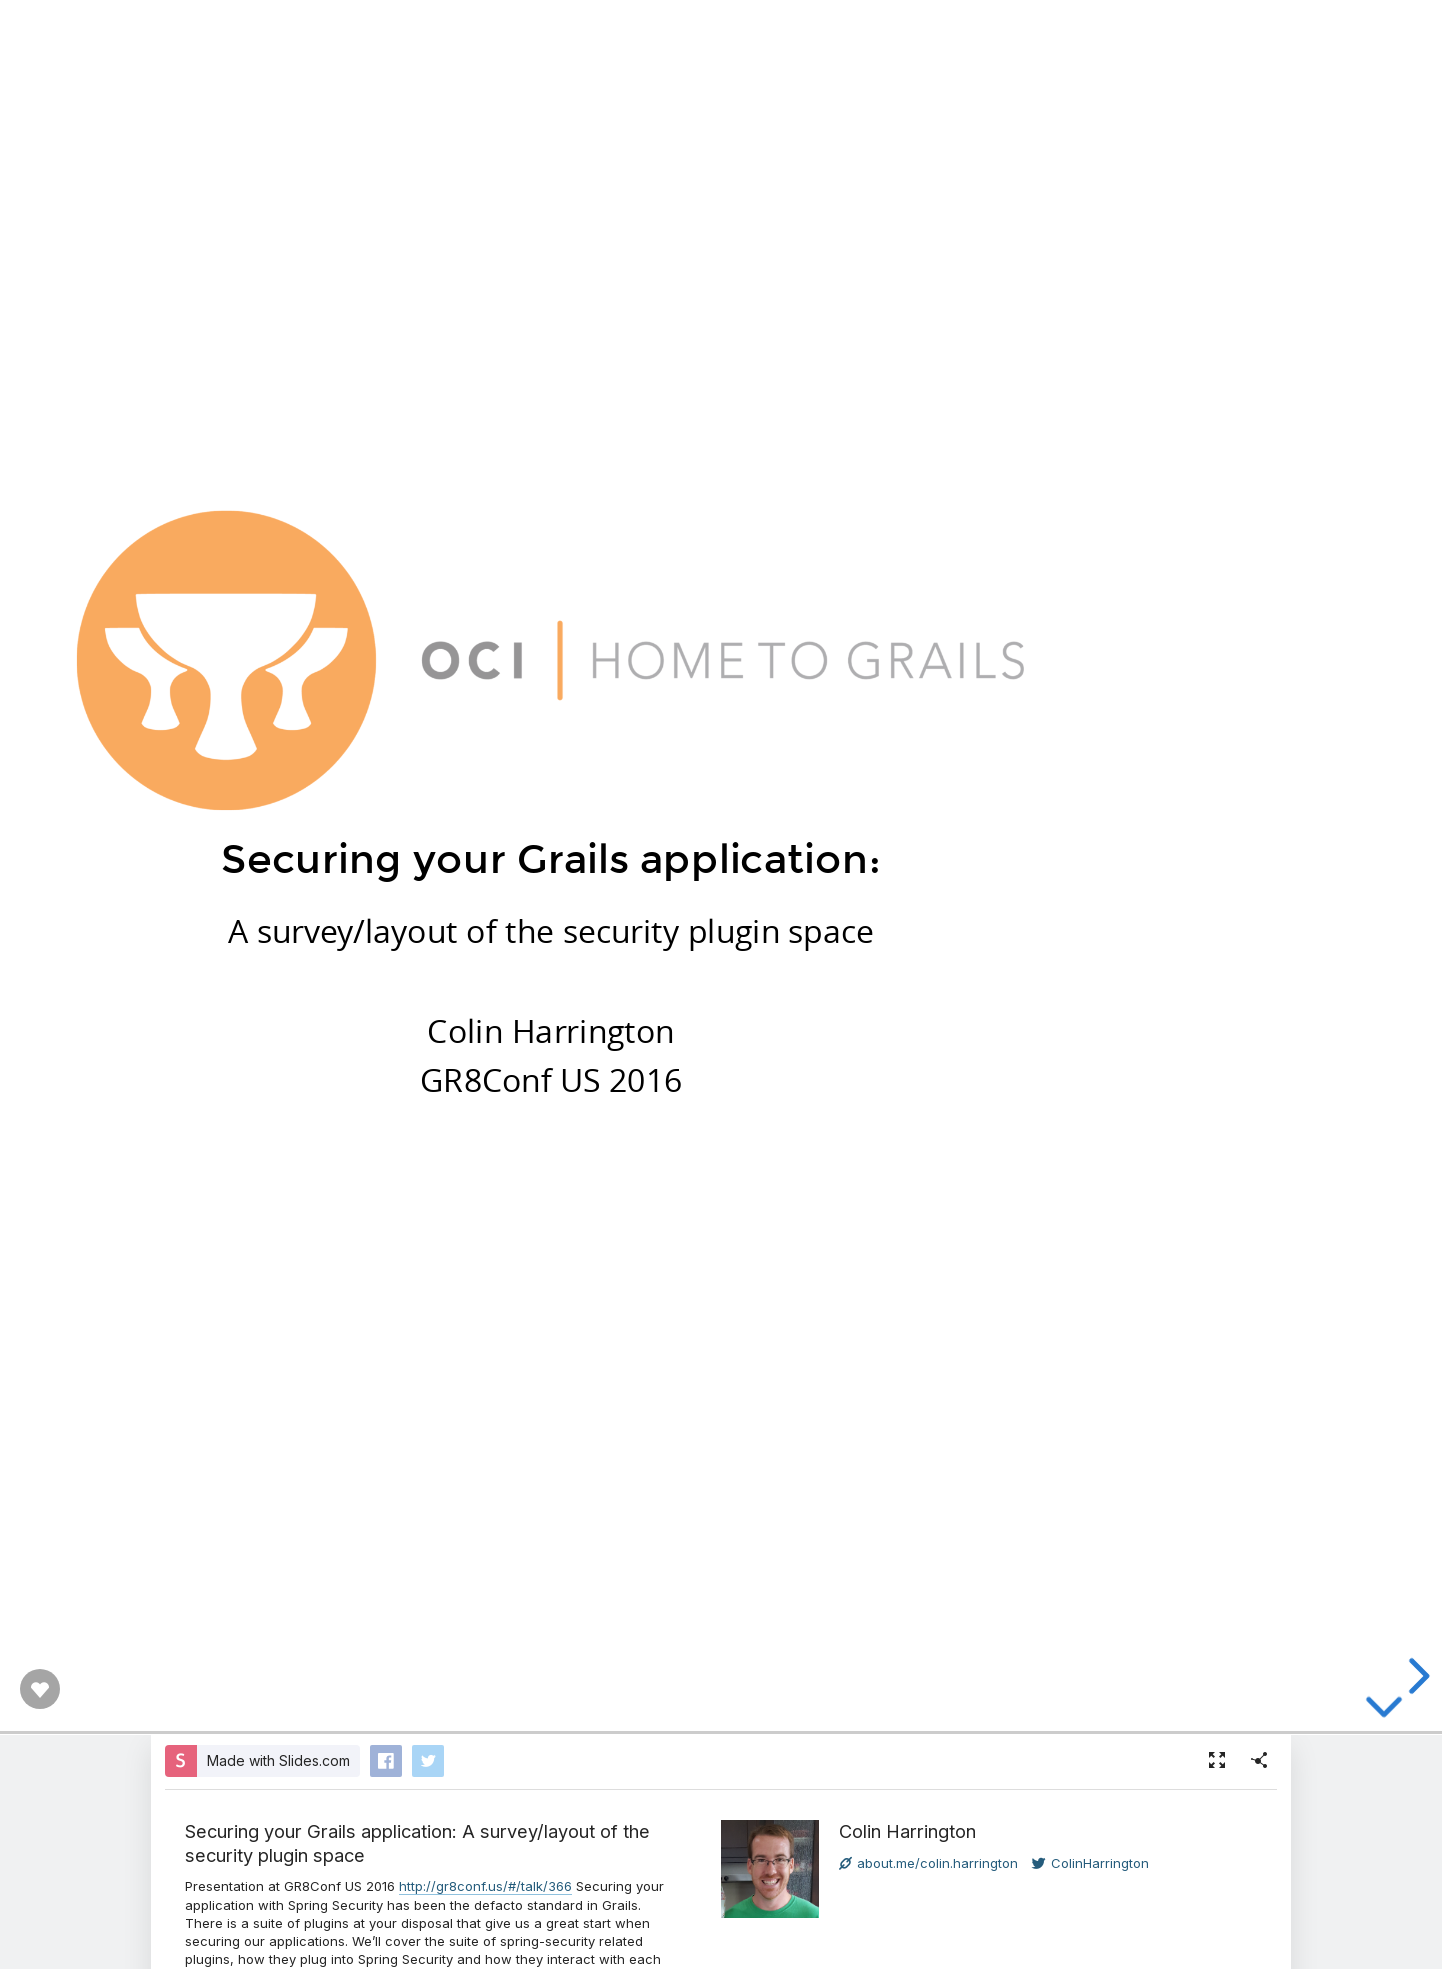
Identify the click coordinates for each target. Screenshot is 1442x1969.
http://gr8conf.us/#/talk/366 (485, 1886)
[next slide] (1416, 1676)
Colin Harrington (907, 1831)
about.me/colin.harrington (928, 1863)
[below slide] (1384, 1720)
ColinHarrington (1090, 1863)
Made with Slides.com (278, 1760)
